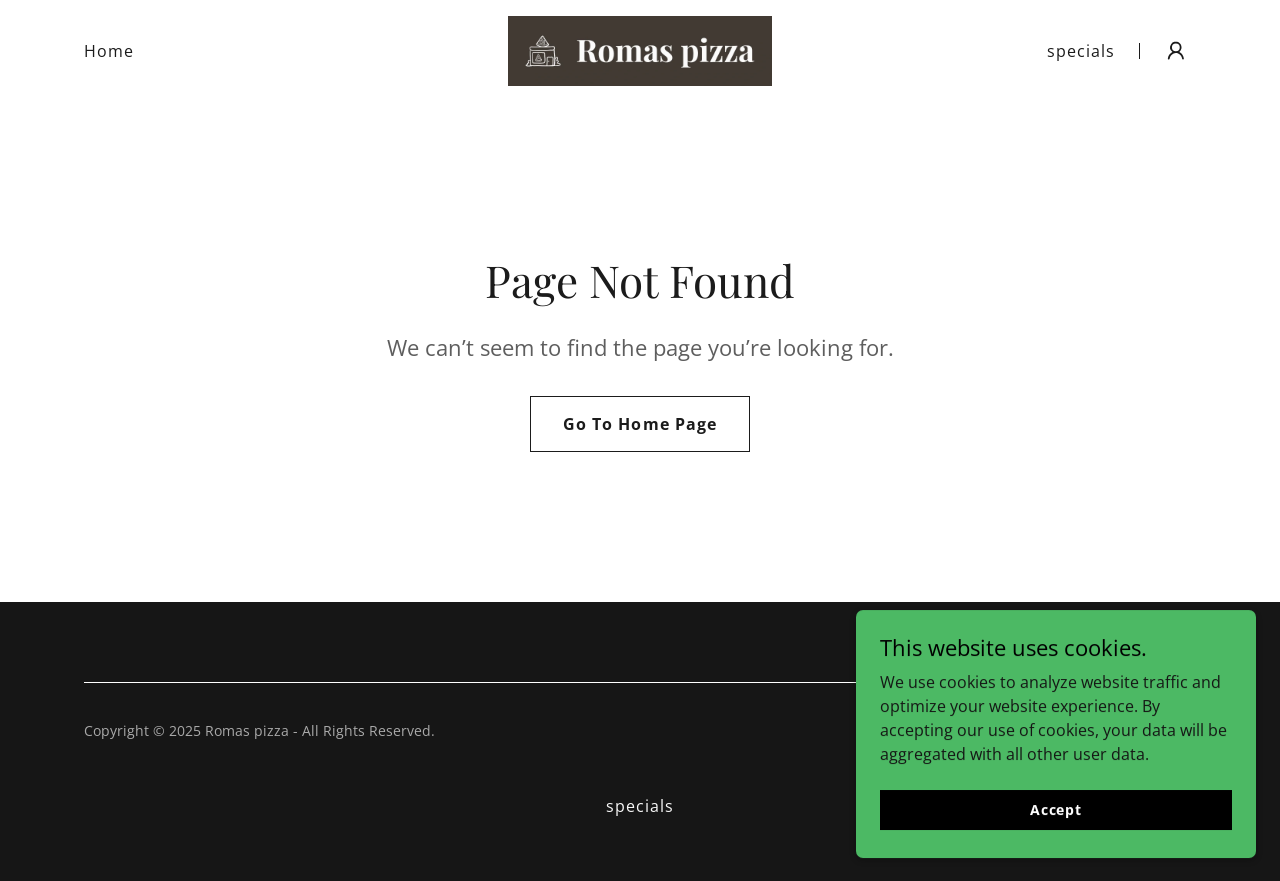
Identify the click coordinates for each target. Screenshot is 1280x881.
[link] (640, 49)
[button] (1176, 51)
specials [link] (1081, 51)
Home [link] (109, 51)
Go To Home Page (639, 424)
